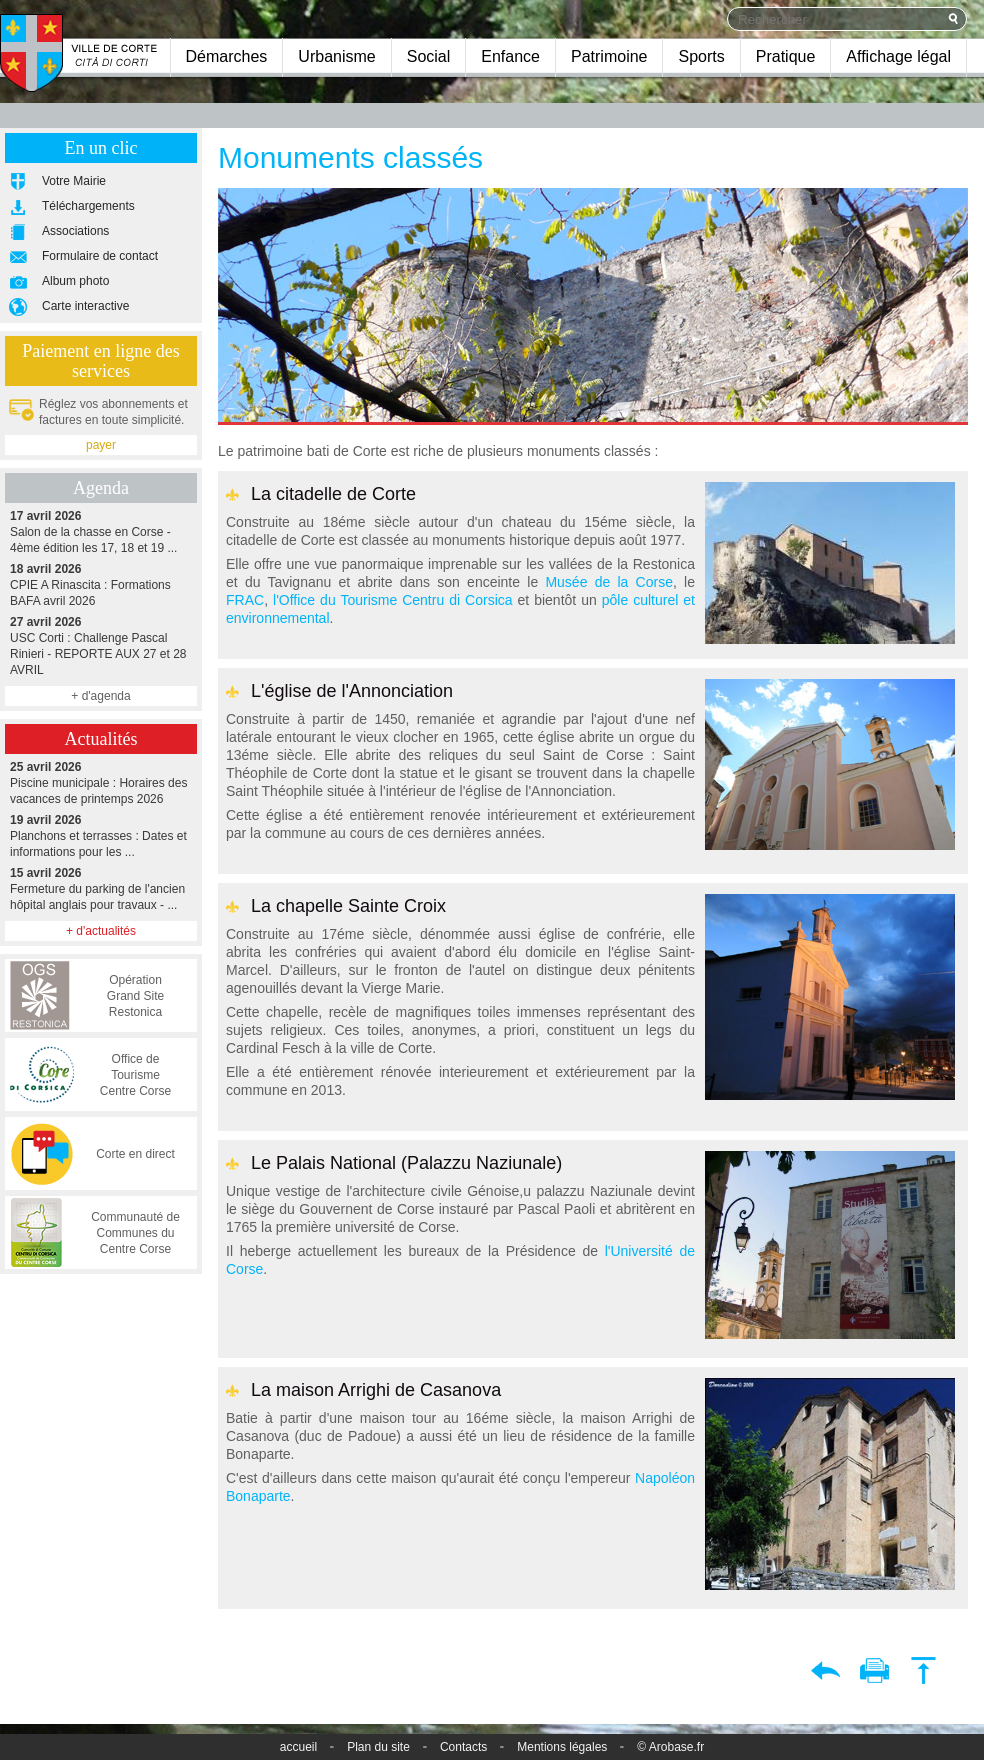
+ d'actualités (101, 931)
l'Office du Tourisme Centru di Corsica (393, 600)
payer (101, 445)
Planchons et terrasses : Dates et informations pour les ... (101, 835)
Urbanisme (336, 56)
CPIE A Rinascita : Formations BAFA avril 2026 (101, 584)
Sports (701, 56)
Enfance (510, 56)
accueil (298, 1747)
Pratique (786, 56)
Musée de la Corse (609, 582)
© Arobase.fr (670, 1747)
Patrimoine (609, 56)
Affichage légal (898, 56)
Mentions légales (562, 1747)
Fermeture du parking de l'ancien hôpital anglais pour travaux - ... (101, 888)
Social (429, 56)
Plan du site (378, 1747)
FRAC (245, 600)
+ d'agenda (100, 696)
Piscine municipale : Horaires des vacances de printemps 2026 (101, 782)
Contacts (463, 1747)
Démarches (227, 56)
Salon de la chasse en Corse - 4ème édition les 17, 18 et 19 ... (101, 531)
